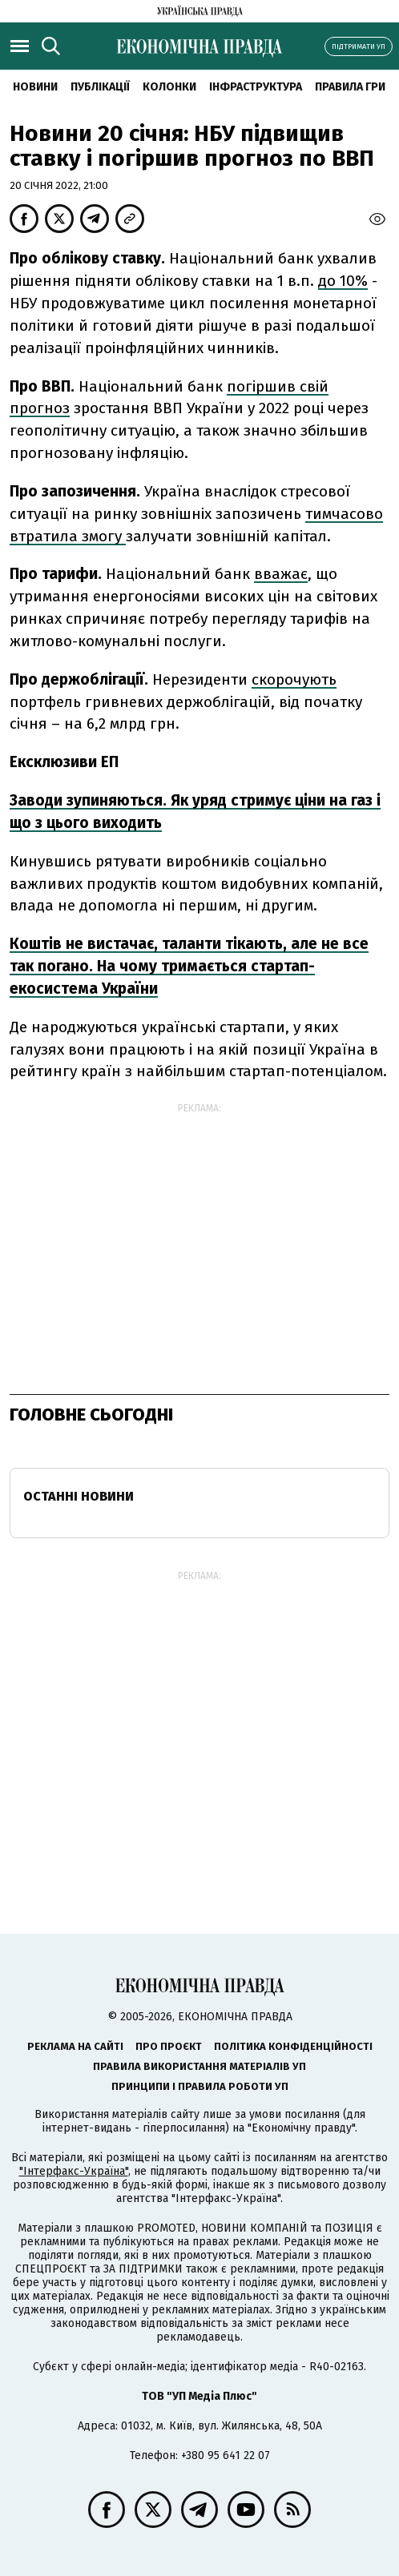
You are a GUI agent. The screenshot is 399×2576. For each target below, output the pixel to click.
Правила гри (350, 87)
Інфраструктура (255, 87)
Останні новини (78, 1496)
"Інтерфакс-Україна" (73, 2171)
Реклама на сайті (75, 2046)
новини (35, 87)
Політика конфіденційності (293, 2046)
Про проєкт (168, 2046)
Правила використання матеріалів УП (199, 2066)
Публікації (100, 87)
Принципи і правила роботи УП (199, 2086)
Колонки (169, 87)
